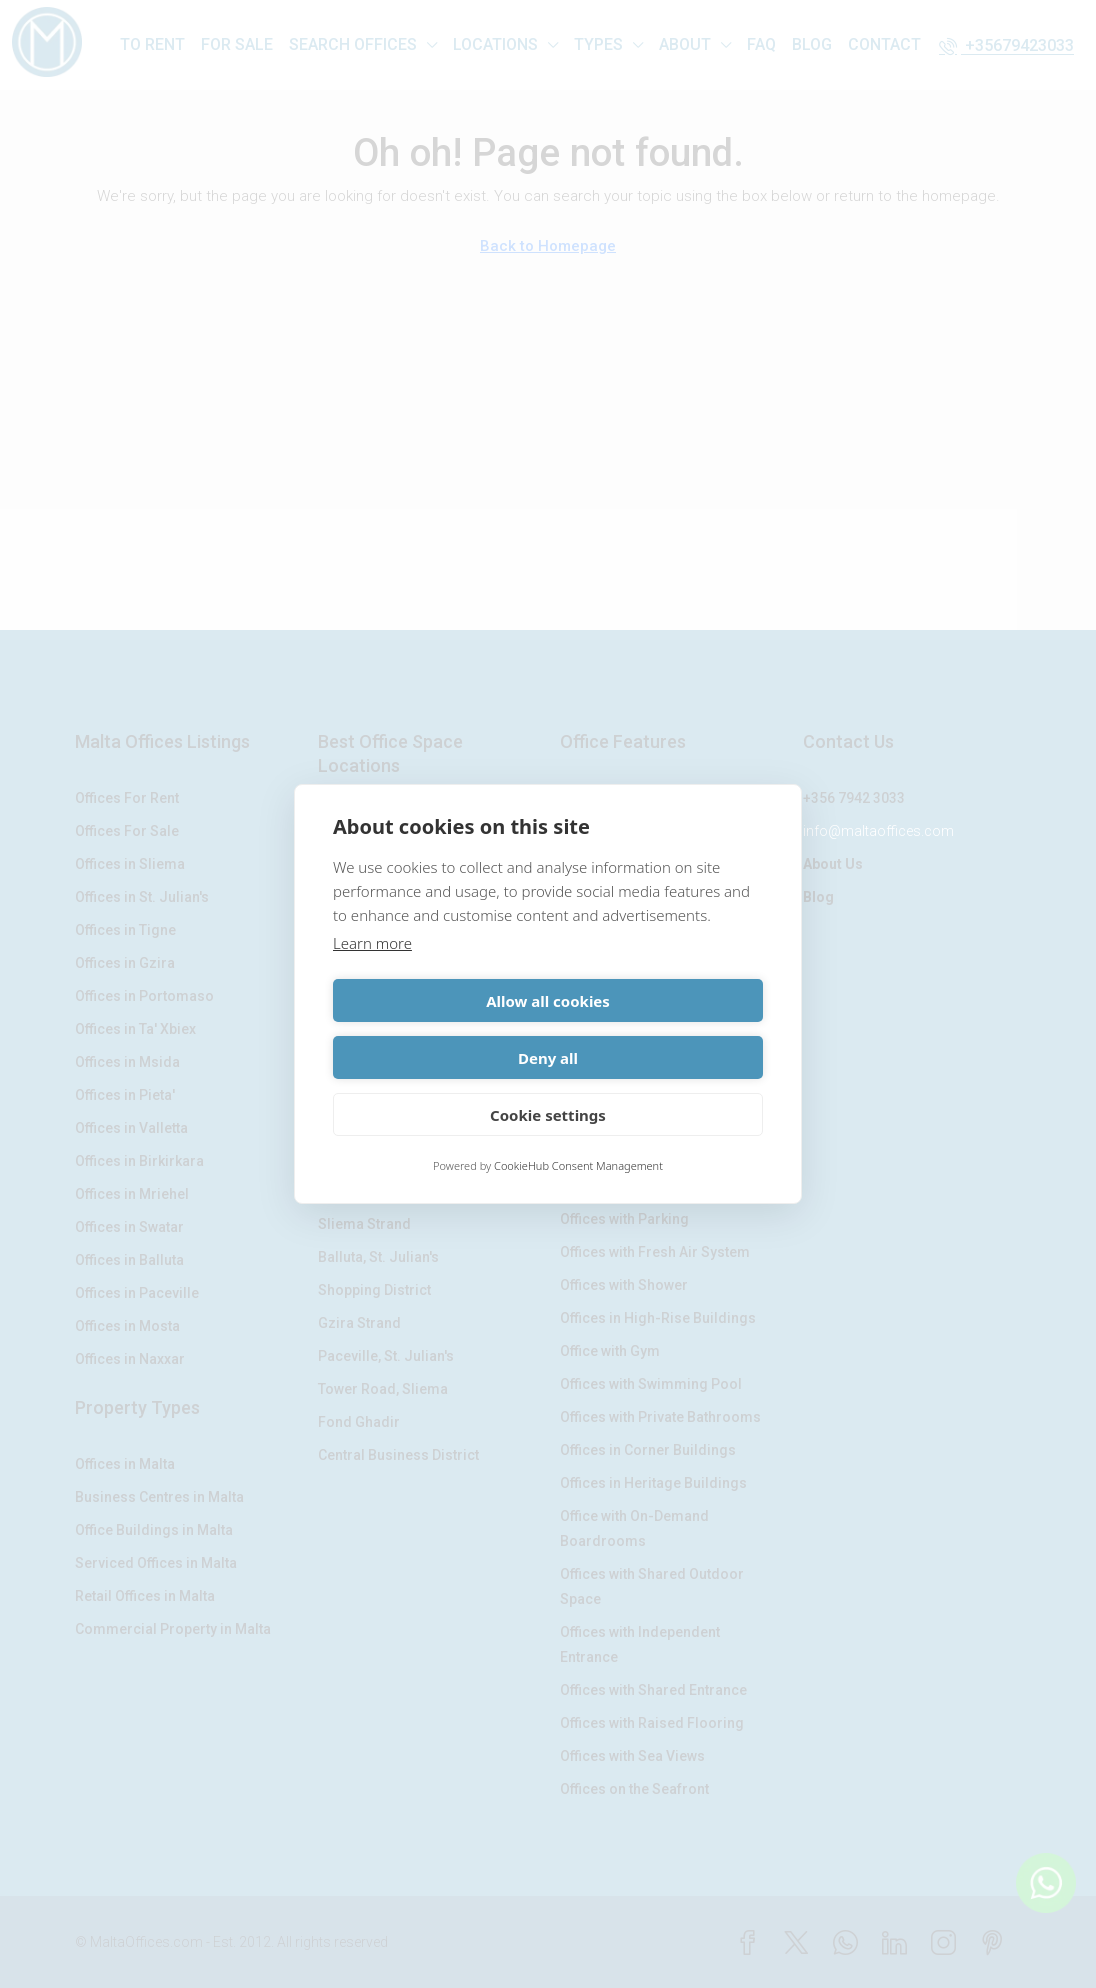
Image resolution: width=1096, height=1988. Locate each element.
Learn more (372, 972)
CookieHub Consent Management (578, 1137)
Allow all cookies (437, 1029)
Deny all (659, 1029)
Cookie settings (548, 1086)
